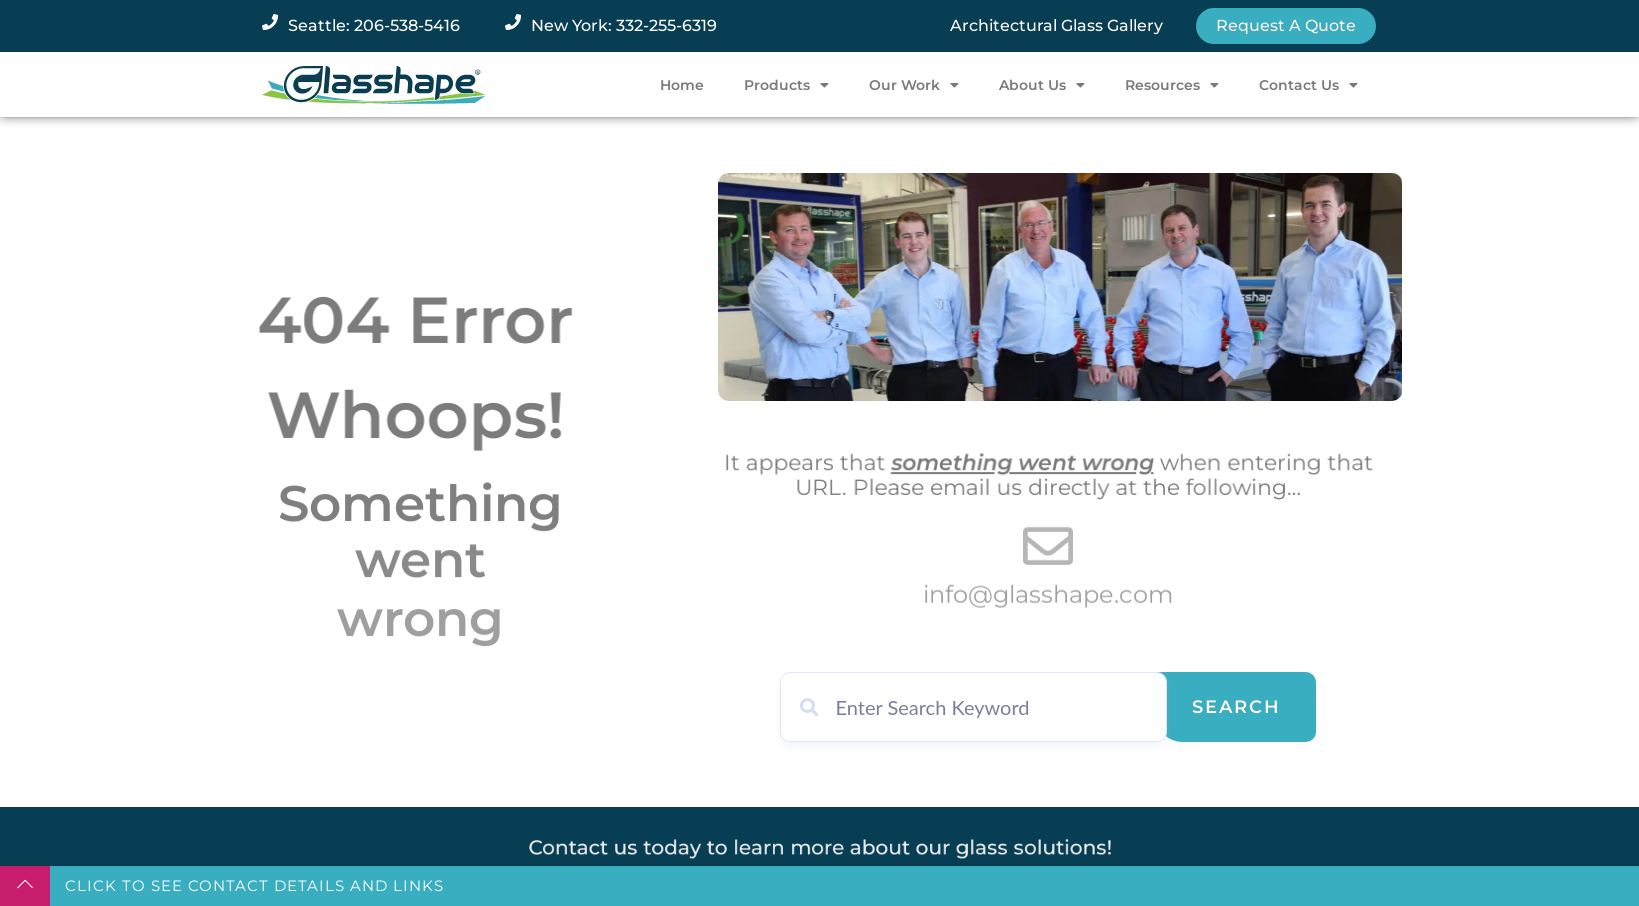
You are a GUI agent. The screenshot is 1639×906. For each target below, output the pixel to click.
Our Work (914, 85)
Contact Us (1308, 85)
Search (1236, 707)
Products (786, 85)
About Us (1042, 85)
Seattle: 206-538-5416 (374, 25)
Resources (1172, 85)
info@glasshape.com (1048, 599)
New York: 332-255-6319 (624, 25)
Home (682, 85)
